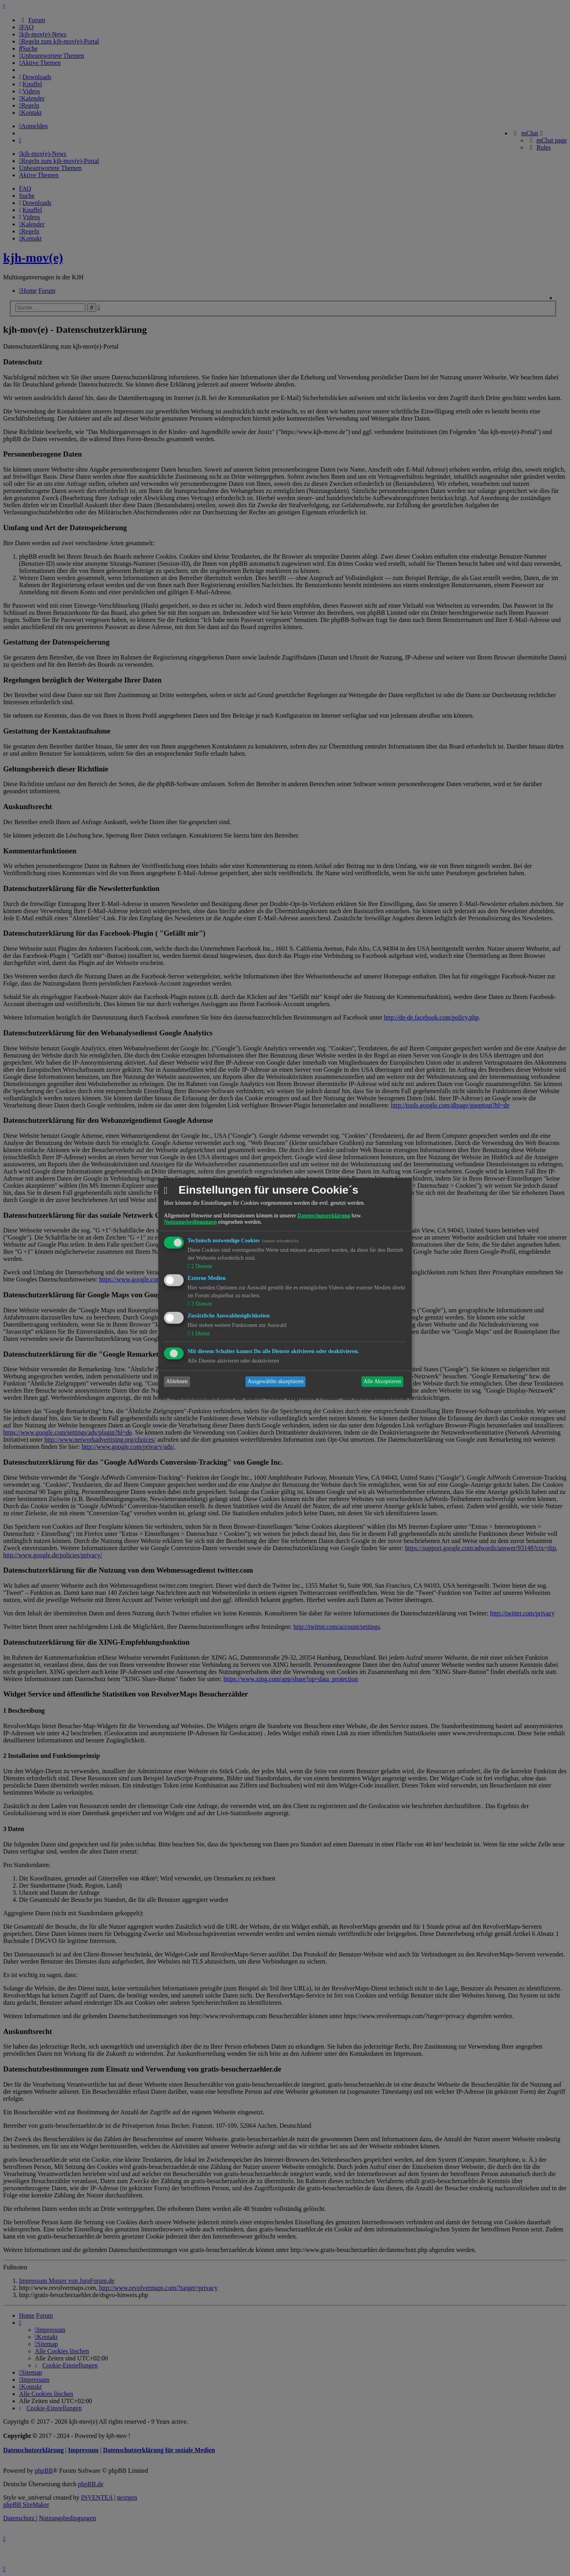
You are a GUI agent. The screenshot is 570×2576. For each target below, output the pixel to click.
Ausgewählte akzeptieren (276, 1381)
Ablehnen (177, 1381)
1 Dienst (200, 1333)
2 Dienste (201, 1266)
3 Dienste (201, 1304)
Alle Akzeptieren (382, 1381)
